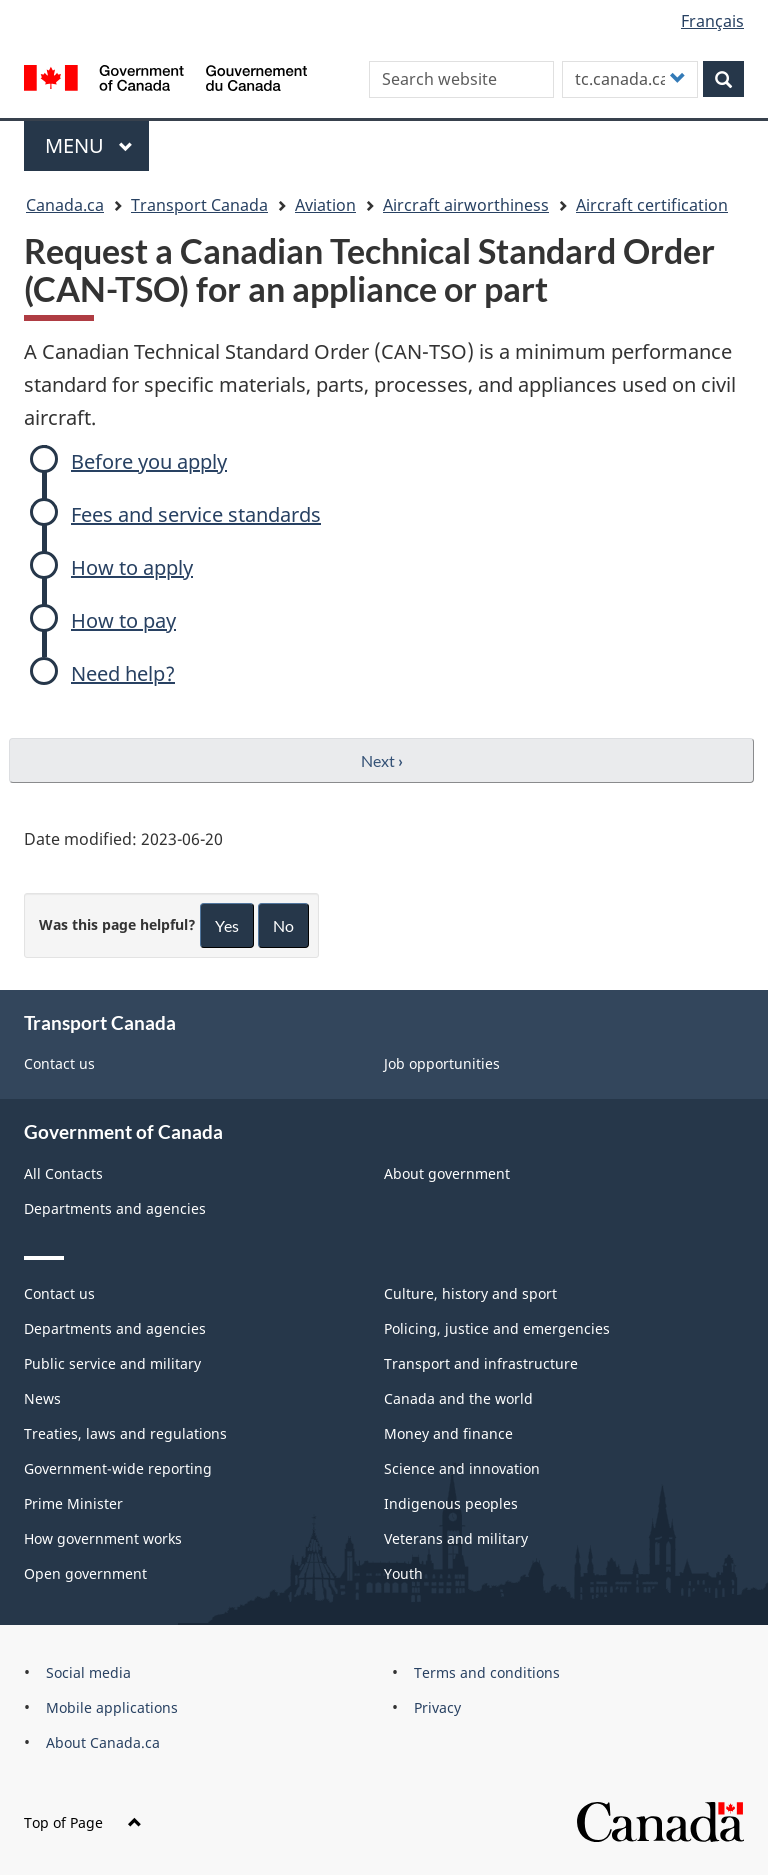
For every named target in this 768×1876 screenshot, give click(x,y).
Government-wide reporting (118, 1468)
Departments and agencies (115, 1208)
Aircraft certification (652, 205)
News (42, 1398)
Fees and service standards (196, 514)
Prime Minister (73, 1503)
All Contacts (63, 1173)
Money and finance (448, 1433)
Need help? (123, 673)
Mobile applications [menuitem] (112, 1707)
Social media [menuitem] (88, 1672)
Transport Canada (199, 205)
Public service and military (112, 1363)
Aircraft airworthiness (466, 205)
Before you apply (149, 461)
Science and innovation (462, 1468)
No (283, 925)
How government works (103, 1538)
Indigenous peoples (451, 1503)
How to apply (132, 567)
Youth (403, 1573)
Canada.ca (65, 205)
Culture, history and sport (470, 1293)
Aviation (325, 205)
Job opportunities (442, 1063)
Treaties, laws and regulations (125, 1433)
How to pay (123, 620)
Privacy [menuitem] (437, 1707)
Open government (85, 1573)
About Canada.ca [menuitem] (103, 1742)
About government (447, 1173)
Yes (227, 925)
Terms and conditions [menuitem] (487, 1672)
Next (382, 760)
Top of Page (83, 1822)
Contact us (59, 1063)
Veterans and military (456, 1538)
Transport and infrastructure (481, 1363)
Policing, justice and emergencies (497, 1328)
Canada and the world (458, 1398)
